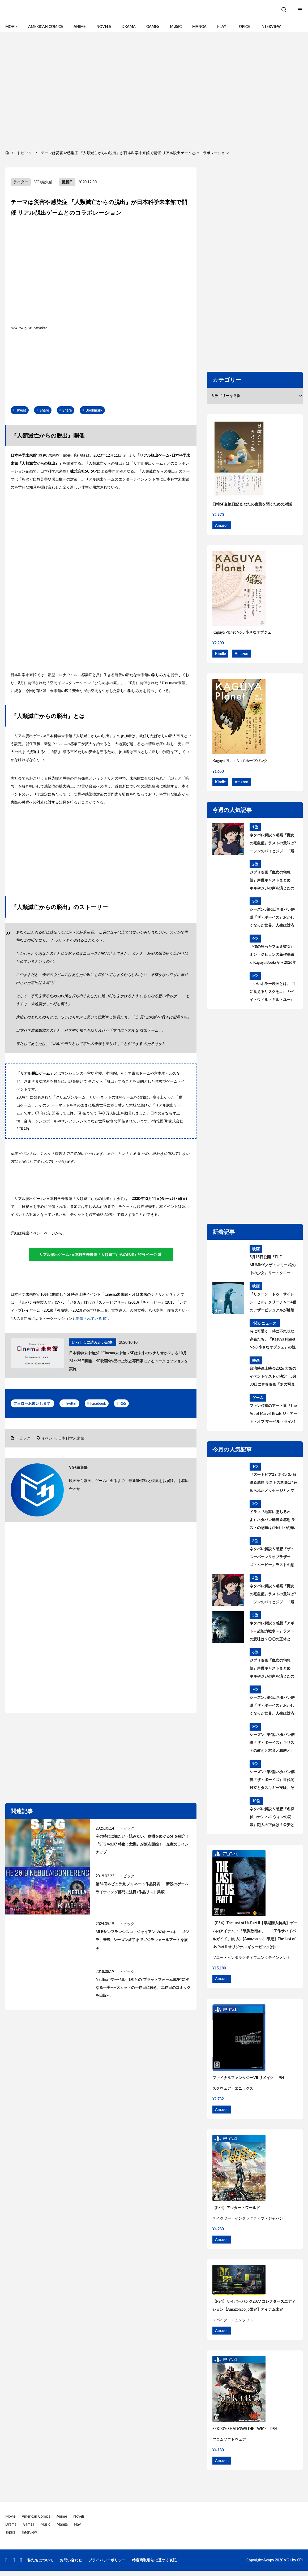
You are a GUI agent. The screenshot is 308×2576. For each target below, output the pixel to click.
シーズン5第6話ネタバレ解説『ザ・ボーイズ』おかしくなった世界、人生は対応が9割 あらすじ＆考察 (272, 918)
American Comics (45, 26)
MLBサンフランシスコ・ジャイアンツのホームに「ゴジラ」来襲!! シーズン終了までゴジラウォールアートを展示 (142, 1939)
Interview (270, 26)
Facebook (98, 1403)
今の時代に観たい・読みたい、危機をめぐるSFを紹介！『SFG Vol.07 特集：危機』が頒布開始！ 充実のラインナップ (142, 1844)
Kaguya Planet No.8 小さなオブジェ (241, 632)
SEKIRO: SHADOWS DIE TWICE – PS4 (244, 2428)
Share (44, 410)
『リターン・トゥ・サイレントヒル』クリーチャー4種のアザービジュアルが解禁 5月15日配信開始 (273, 1303)
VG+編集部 (43, 182)
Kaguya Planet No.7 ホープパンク (240, 760)
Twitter (71, 1403)
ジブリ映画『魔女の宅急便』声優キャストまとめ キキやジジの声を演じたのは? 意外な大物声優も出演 (272, 881)
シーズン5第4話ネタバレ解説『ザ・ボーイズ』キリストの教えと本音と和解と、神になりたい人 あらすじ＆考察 (272, 1743)
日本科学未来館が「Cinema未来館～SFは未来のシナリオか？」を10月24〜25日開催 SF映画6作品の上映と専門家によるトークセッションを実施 (128, 1361)
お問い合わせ (71, 2560)
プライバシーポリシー (107, 2560)
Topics (243, 26)
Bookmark (93, 410)
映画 (256, 1249)
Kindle (220, 653)
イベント (48, 1438)
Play (221, 26)
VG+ (287, 2560)
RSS (122, 1403)
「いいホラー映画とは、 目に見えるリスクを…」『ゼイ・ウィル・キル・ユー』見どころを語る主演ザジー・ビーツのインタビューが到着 (272, 992)
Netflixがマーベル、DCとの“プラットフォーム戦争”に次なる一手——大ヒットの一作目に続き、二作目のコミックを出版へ (143, 1987)
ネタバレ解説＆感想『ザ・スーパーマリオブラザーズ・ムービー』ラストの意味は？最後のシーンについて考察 (272, 1557)
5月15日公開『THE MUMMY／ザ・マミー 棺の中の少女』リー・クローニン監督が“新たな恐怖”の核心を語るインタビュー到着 (273, 1266)
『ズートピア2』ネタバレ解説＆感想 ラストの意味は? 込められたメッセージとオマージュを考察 (273, 1483)
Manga (199, 26)
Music (176, 26)
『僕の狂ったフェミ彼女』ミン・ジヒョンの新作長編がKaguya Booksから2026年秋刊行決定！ (273, 955)
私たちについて (40, 2560)
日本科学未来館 (71, 1438)
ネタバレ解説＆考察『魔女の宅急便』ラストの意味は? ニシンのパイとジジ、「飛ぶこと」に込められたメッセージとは (273, 844)
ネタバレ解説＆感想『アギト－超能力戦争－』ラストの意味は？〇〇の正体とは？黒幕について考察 (272, 1632)
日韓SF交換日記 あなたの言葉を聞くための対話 (252, 504)
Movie (11, 26)
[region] (154, 90)
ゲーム (257, 1397)
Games (152, 26)
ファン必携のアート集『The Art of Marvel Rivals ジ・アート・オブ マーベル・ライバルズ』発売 (273, 1414)
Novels (103, 26)
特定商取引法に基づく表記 (154, 2560)
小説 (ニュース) (264, 1323)
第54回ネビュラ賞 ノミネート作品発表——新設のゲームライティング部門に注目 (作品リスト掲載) (142, 1888)
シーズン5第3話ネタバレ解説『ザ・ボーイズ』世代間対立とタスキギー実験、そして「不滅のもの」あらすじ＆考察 (272, 1780)
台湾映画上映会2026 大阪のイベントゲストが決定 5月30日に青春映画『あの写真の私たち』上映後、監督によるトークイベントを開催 (273, 1377)
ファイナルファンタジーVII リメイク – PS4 (248, 2077)
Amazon (222, 525)
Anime (80, 26)
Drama (129, 26)
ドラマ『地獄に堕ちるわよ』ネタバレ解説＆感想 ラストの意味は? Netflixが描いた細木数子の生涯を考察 (273, 1520)
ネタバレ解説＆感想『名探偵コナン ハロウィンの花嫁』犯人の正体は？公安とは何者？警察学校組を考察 (272, 1817)
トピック (22, 1438)
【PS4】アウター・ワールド (236, 2207)
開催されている (89, 1318)
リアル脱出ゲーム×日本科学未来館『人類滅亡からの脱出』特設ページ (98, 1254)
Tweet (21, 410)
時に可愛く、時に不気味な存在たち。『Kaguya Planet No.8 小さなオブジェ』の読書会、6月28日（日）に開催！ (273, 1340)
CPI (300, 2560)
